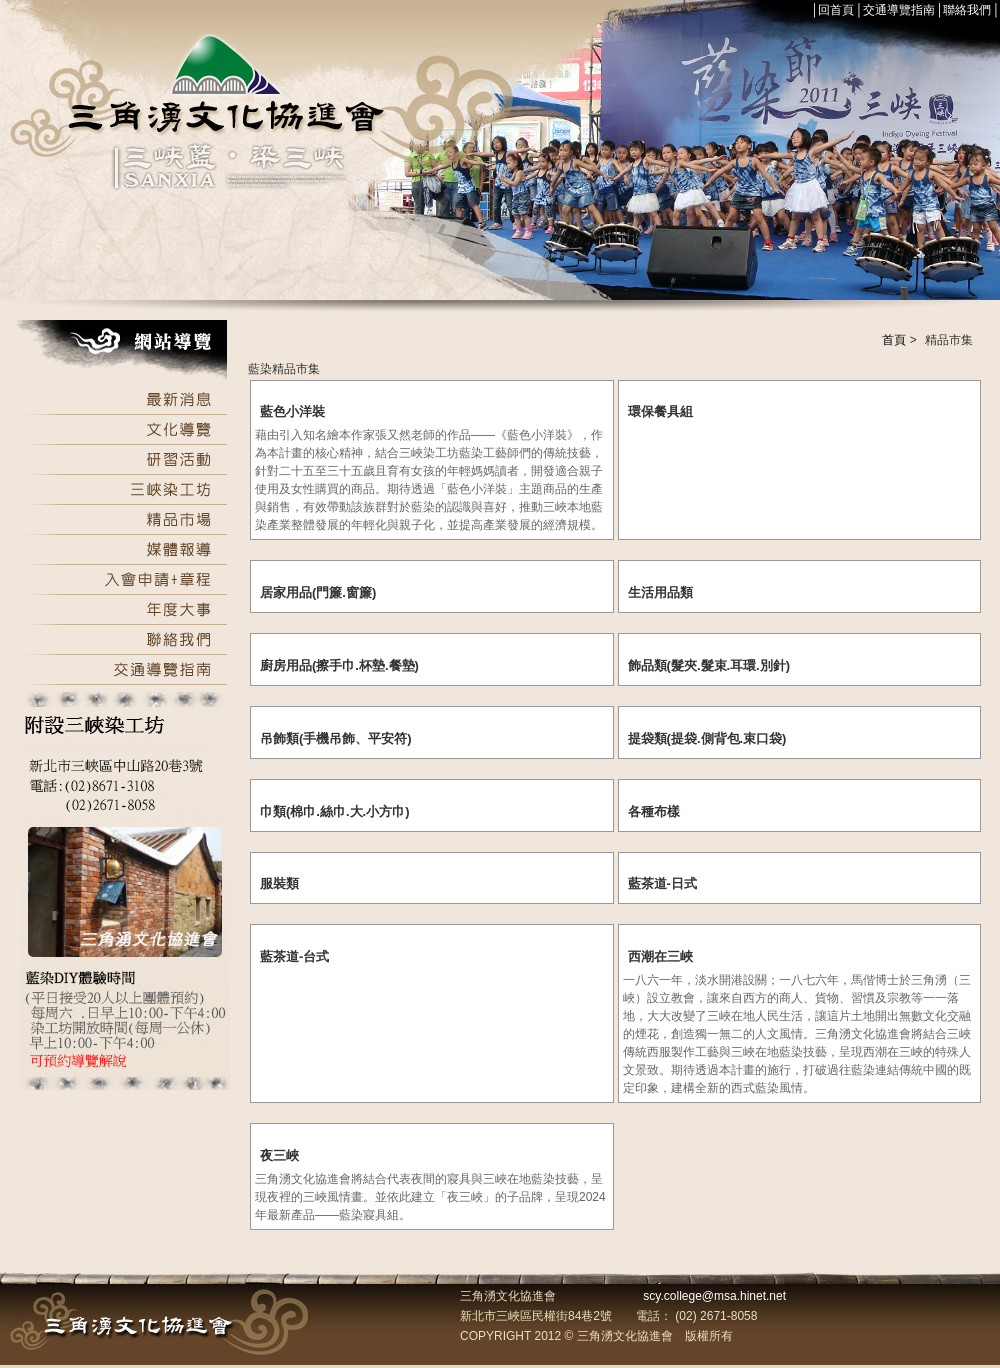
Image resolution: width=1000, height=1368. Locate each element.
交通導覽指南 (899, 10)
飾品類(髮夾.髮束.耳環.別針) (709, 665)
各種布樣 (654, 811)
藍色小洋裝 (292, 411)
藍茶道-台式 (294, 956)
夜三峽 (279, 1155)
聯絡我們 (967, 10)
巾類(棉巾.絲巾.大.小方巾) (335, 811)
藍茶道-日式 (662, 883)
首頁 (894, 340)
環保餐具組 (660, 411)
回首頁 (836, 10)
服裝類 (279, 883)
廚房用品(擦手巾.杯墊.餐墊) (339, 665)
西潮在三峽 (660, 956)
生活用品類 (660, 592)
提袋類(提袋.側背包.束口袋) (707, 738)
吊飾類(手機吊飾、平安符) (336, 738)
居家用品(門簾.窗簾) (318, 592)
